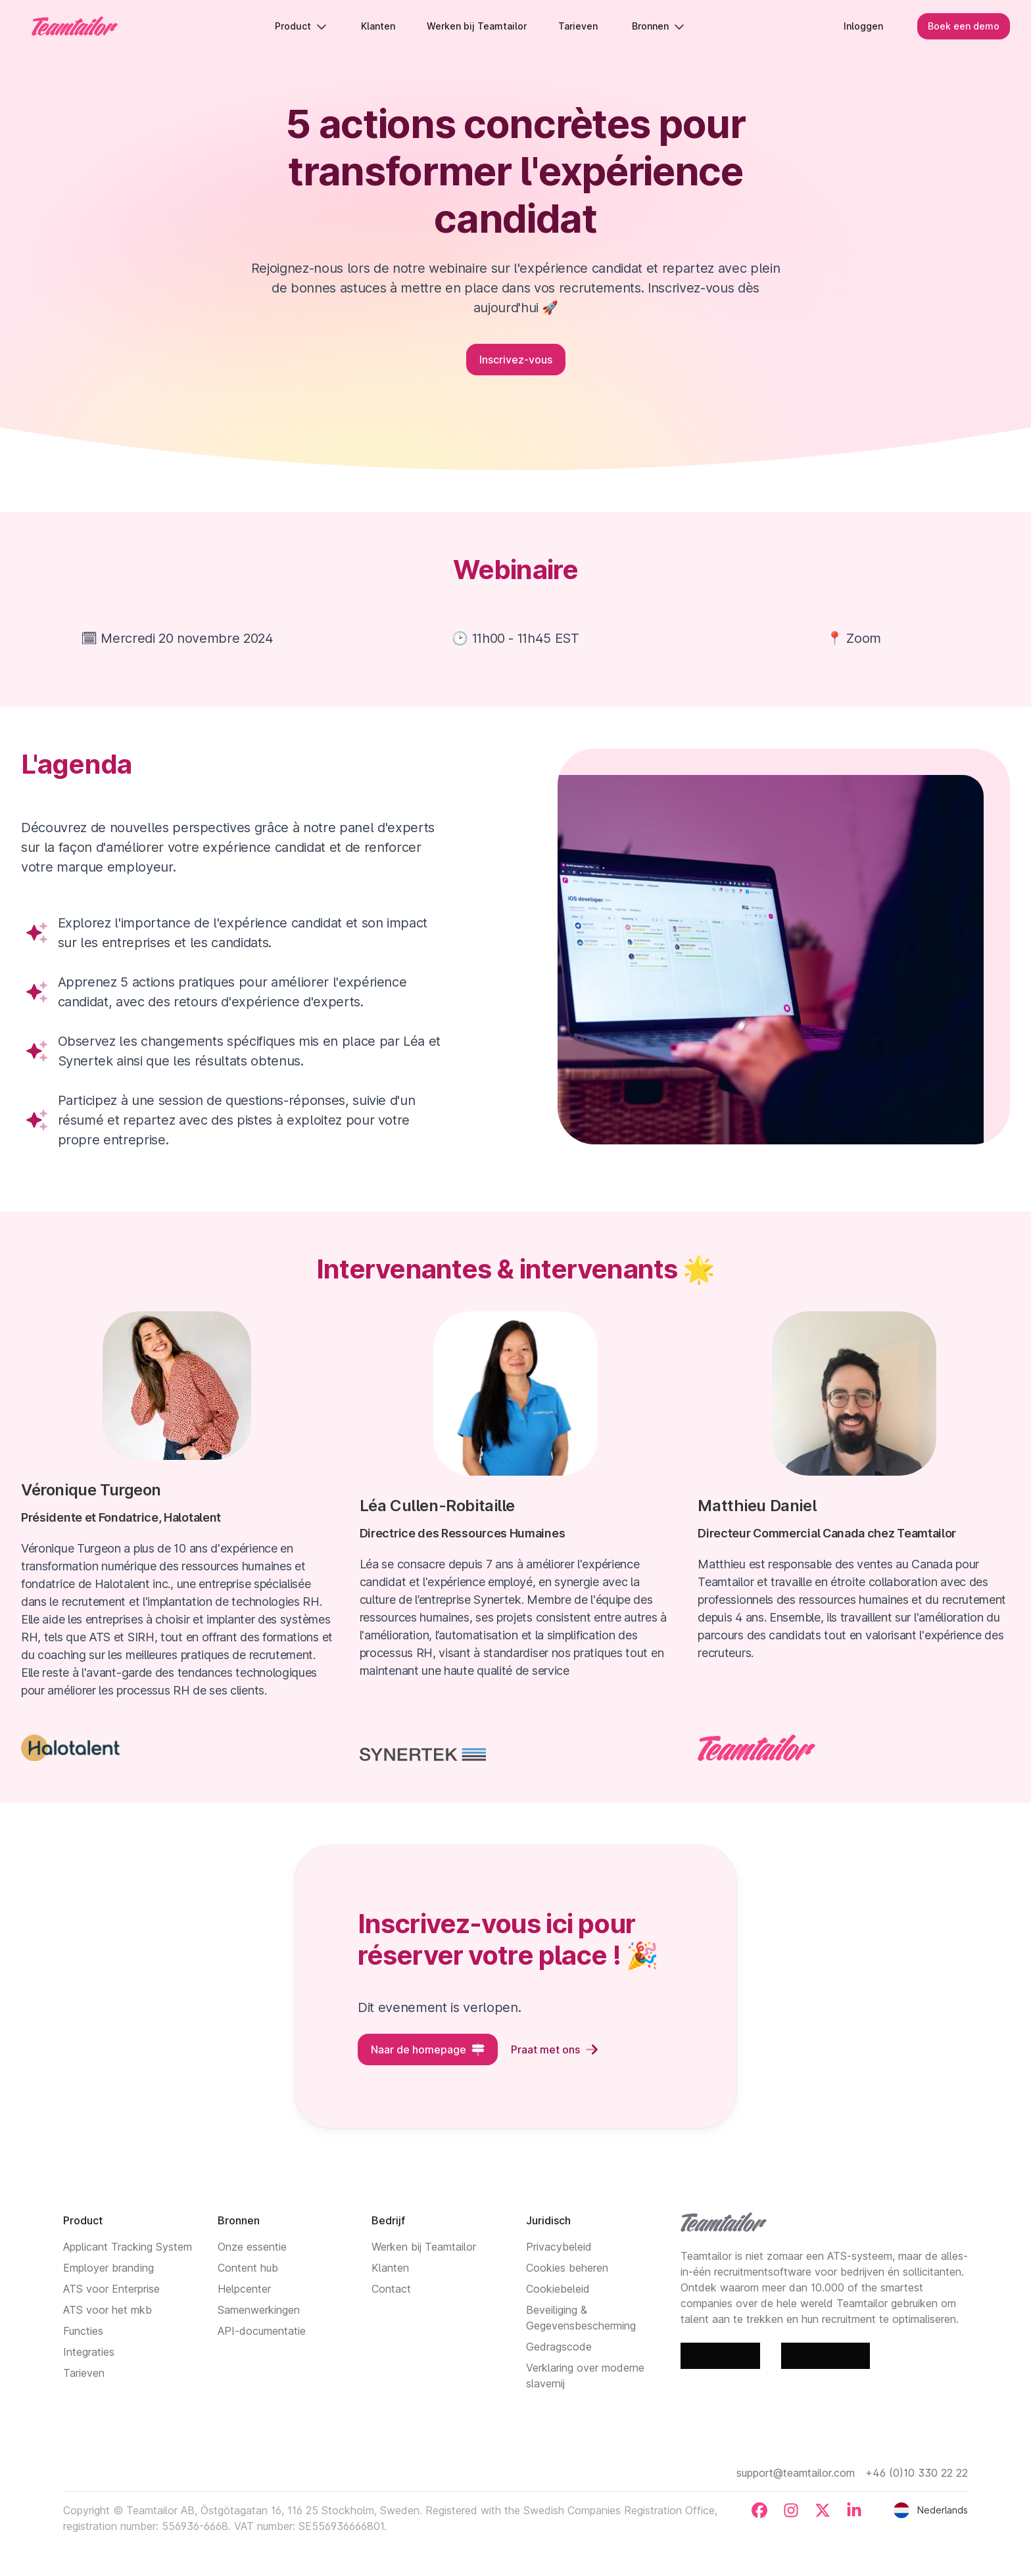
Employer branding (108, 2267)
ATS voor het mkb (107, 2309)
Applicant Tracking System (127, 2246)
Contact (391, 2288)
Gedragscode (559, 2346)
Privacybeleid (559, 2246)
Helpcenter (244, 2288)
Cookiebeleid (558, 2288)
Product (301, 26)
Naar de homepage (428, 2049)
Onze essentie (252, 2246)
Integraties (88, 2351)
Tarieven (84, 2372)
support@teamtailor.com (795, 2472)
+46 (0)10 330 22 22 (916, 2472)
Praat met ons (554, 2049)
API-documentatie (262, 2330)
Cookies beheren (567, 2267)
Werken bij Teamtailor (424, 2246)
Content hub (248, 2267)
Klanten (390, 2267)
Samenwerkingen (259, 2309)
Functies (83, 2330)
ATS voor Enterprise (111, 2288)
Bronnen (658, 26)
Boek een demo (963, 26)
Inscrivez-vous (515, 359)
